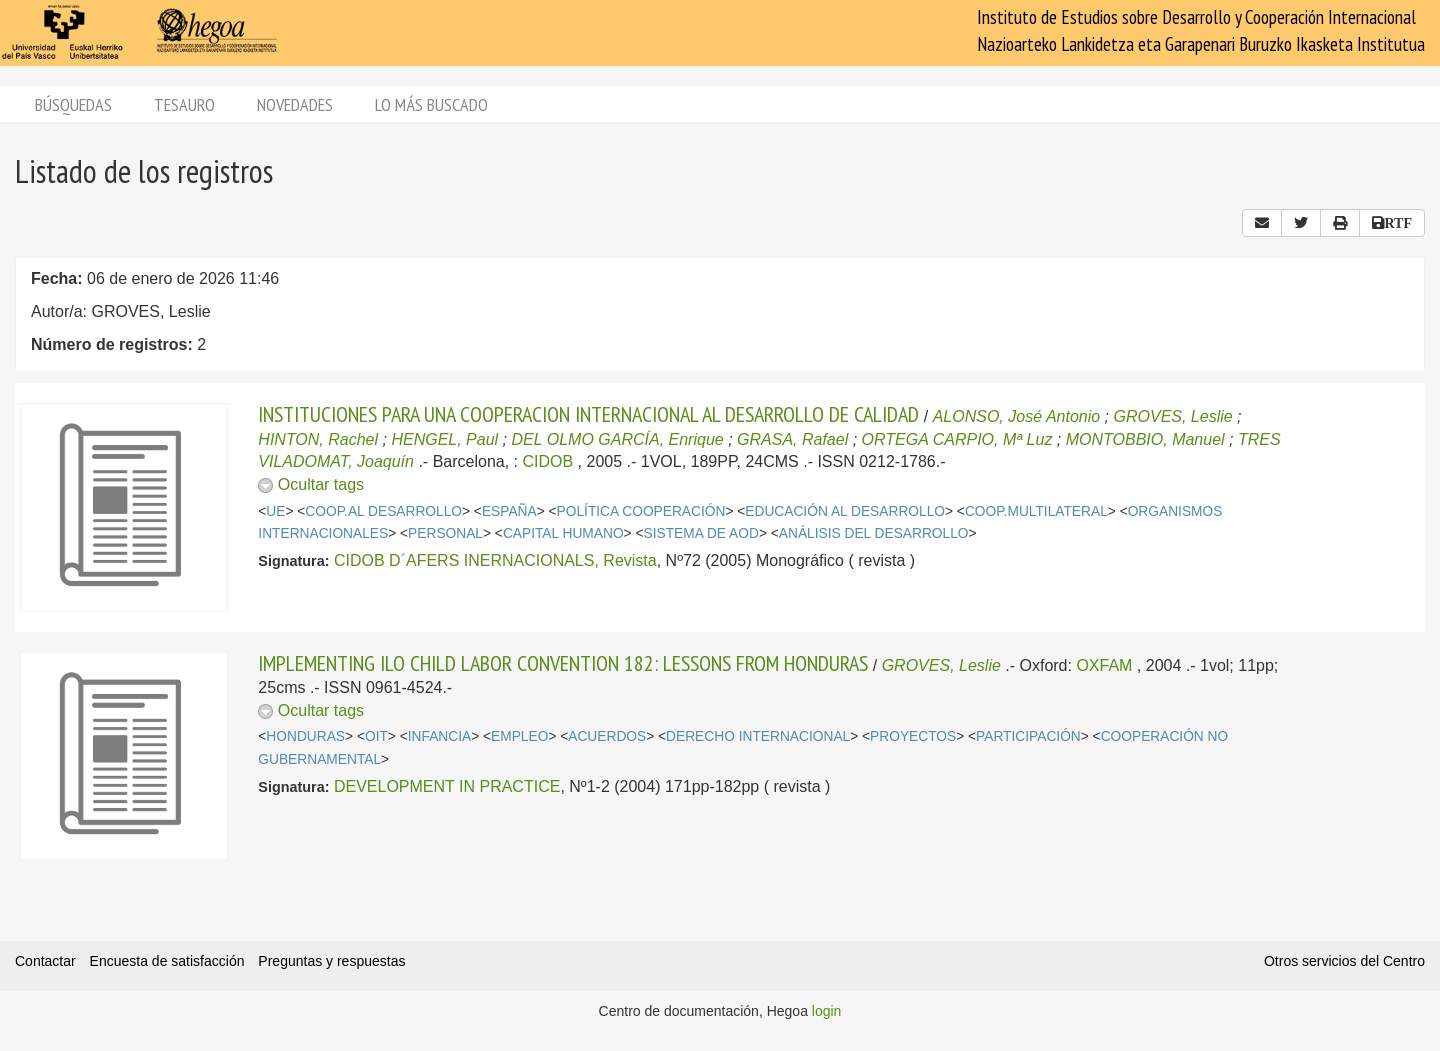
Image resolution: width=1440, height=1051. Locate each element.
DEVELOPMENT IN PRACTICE (447, 786)
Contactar (45, 961)
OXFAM (1104, 665)
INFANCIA (439, 736)
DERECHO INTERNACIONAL (758, 736)
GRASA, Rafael (792, 439)
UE (275, 511)
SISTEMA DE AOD (701, 533)
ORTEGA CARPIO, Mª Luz (957, 439)
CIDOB (547, 461)
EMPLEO (519, 736)
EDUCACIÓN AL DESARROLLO (845, 511)
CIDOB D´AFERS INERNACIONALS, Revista (495, 560)
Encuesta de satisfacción (167, 961)
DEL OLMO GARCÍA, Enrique (617, 439)
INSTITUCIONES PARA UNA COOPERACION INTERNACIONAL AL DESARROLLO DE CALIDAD (588, 414)
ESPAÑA (509, 511)
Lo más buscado (431, 104)
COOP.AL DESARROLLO (383, 511)
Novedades (295, 104)
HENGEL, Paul (444, 439)
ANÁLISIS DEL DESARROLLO (874, 533)
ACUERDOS (607, 736)
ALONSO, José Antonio (1017, 416)
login (827, 1011)
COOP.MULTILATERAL (1036, 511)
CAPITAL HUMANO (563, 533)
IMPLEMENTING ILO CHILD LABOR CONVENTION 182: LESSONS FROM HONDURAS (563, 663)
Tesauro (184, 104)
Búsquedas (73, 104)
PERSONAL (445, 533)
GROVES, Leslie (1173, 416)
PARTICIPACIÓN (1028, 736)
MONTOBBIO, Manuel (1145, 439)
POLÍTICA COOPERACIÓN (641, 511)
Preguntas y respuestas (331, 961)
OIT (376, 736)
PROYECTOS (913, 736)
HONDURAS (305, 736)
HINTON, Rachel (318, 439)
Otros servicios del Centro (1344, 961)
